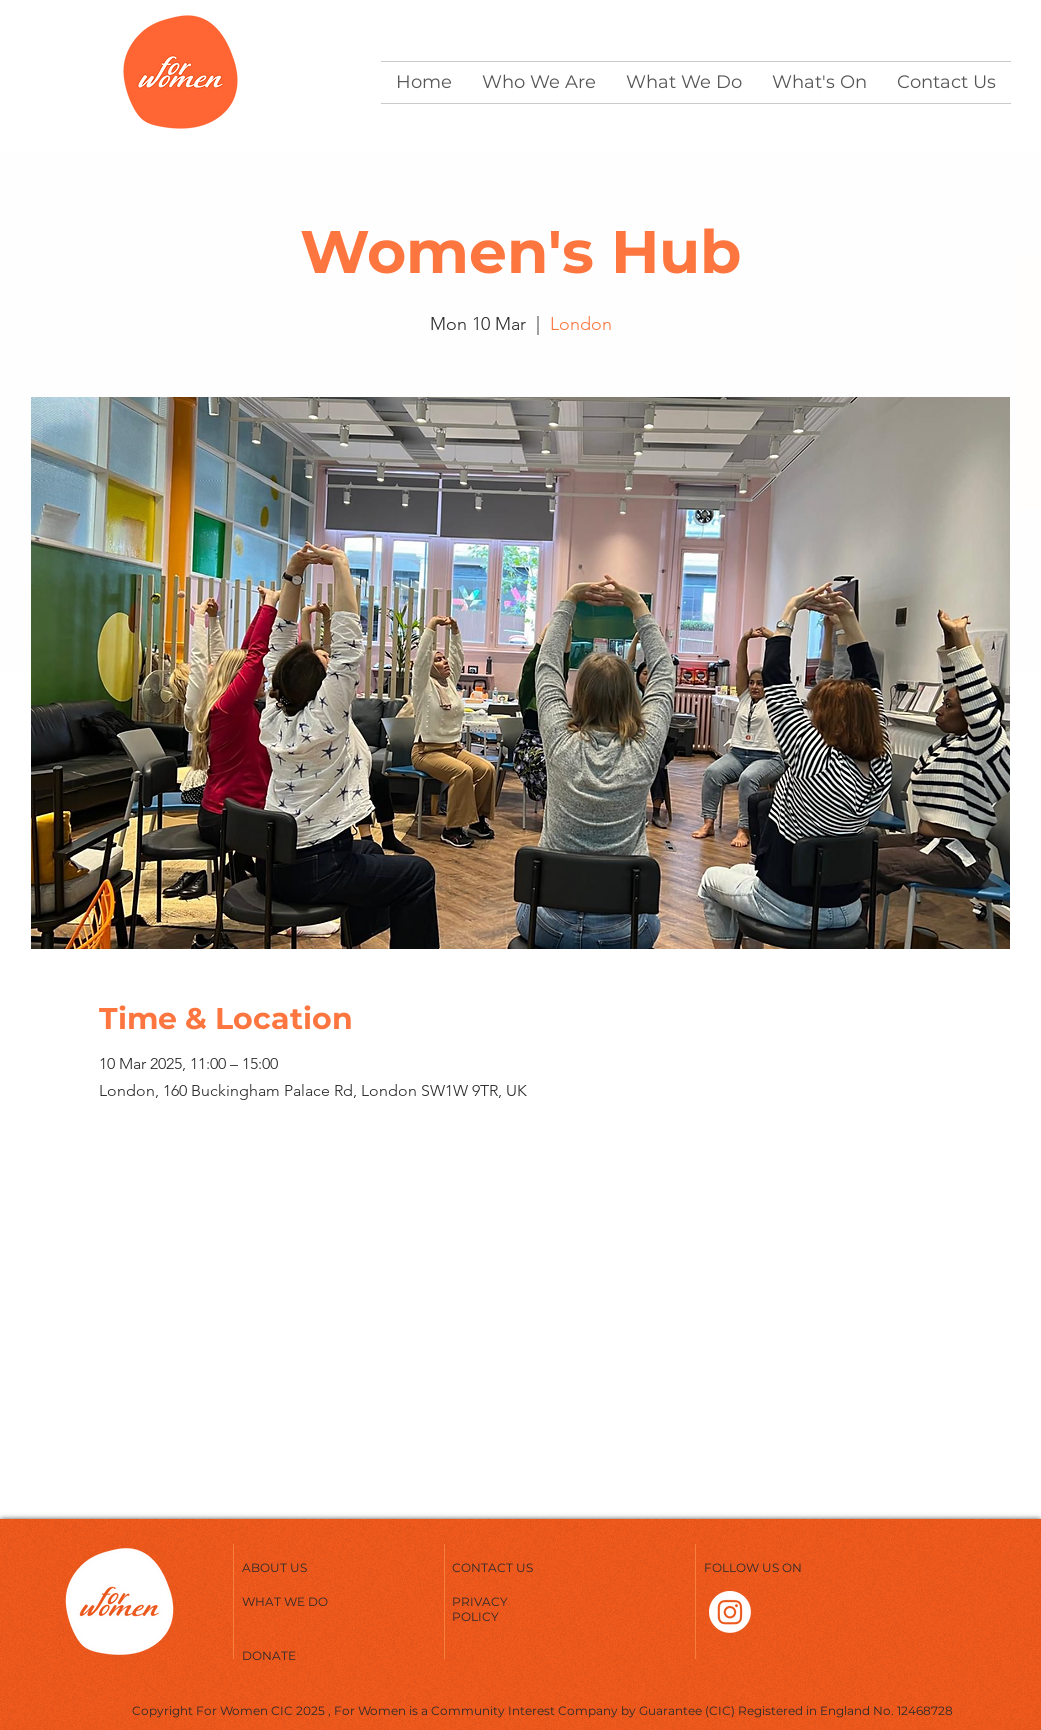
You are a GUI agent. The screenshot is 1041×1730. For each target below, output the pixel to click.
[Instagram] (730, 1612)
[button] (539, 82)
